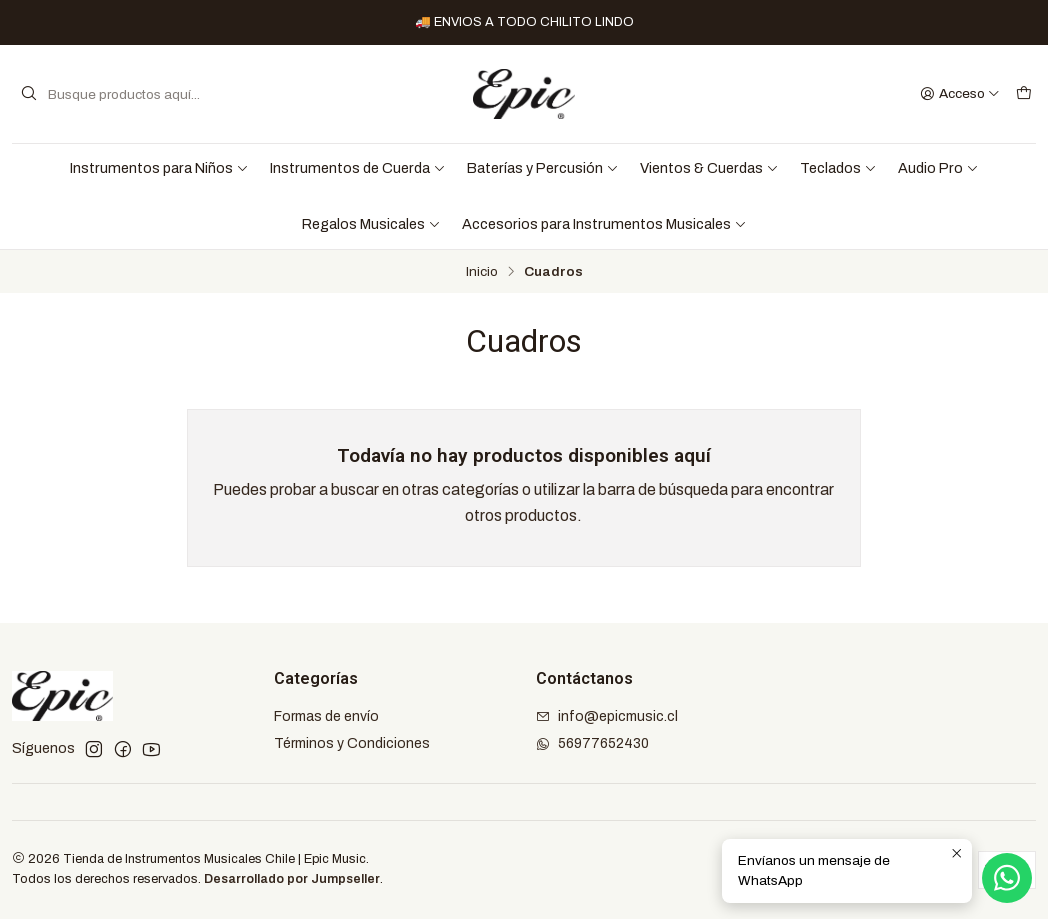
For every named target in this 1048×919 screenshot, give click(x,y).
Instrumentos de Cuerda (358, 168)
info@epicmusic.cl (607, 716)
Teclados (838, 168)
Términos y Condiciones (352, 743)
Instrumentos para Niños (159, 168)
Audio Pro (938, 168)
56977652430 (592, 743)
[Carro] (1024, 94)
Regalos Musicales (371, 224)
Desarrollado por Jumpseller (292, 879)
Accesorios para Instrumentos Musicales (604, 224)
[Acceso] (960, 94)
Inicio (482, 272)
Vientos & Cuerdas (709, 168)
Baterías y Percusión (543, 168)
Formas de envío (326, 716)
